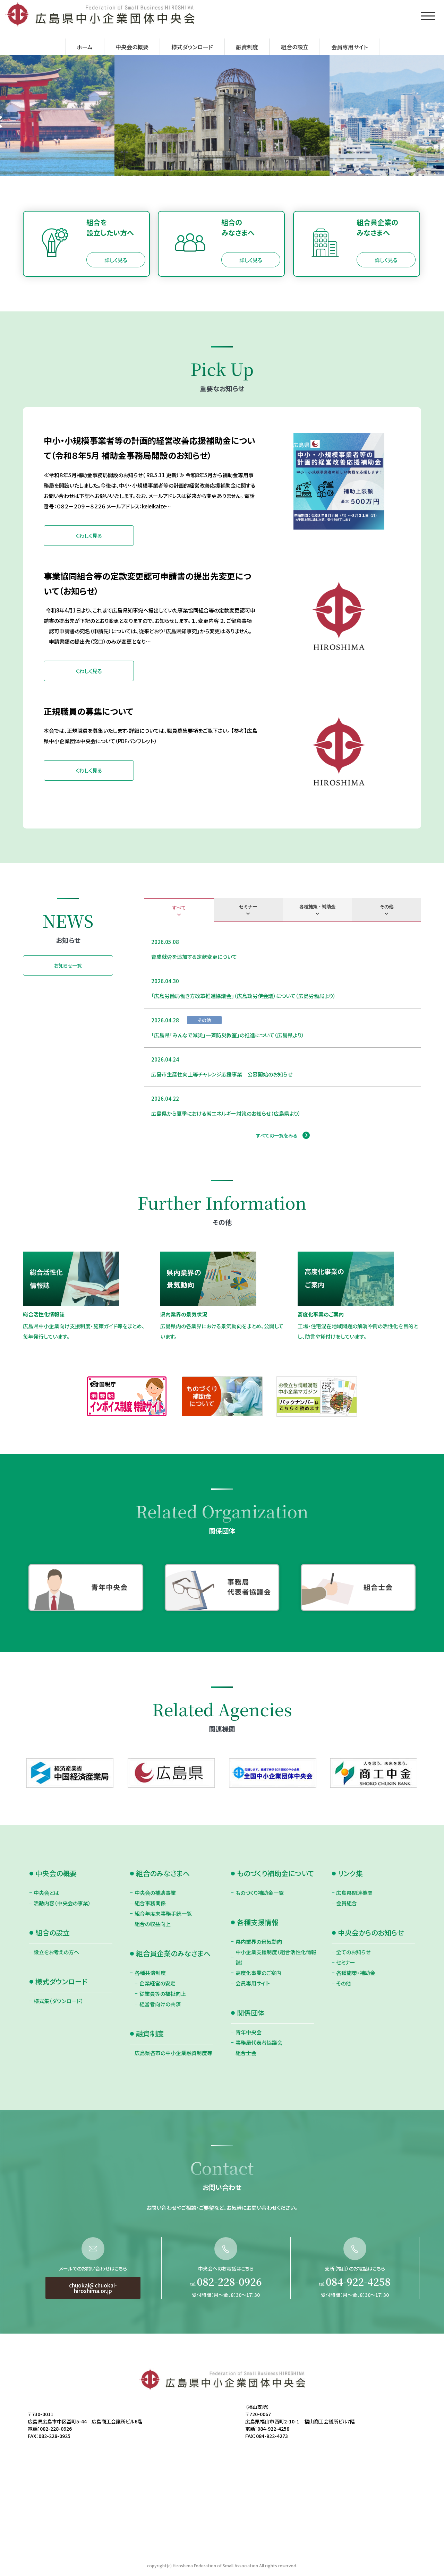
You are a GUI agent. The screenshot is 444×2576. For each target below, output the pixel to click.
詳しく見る (115, 260)
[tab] (179, 910)
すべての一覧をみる (277, 1135)
